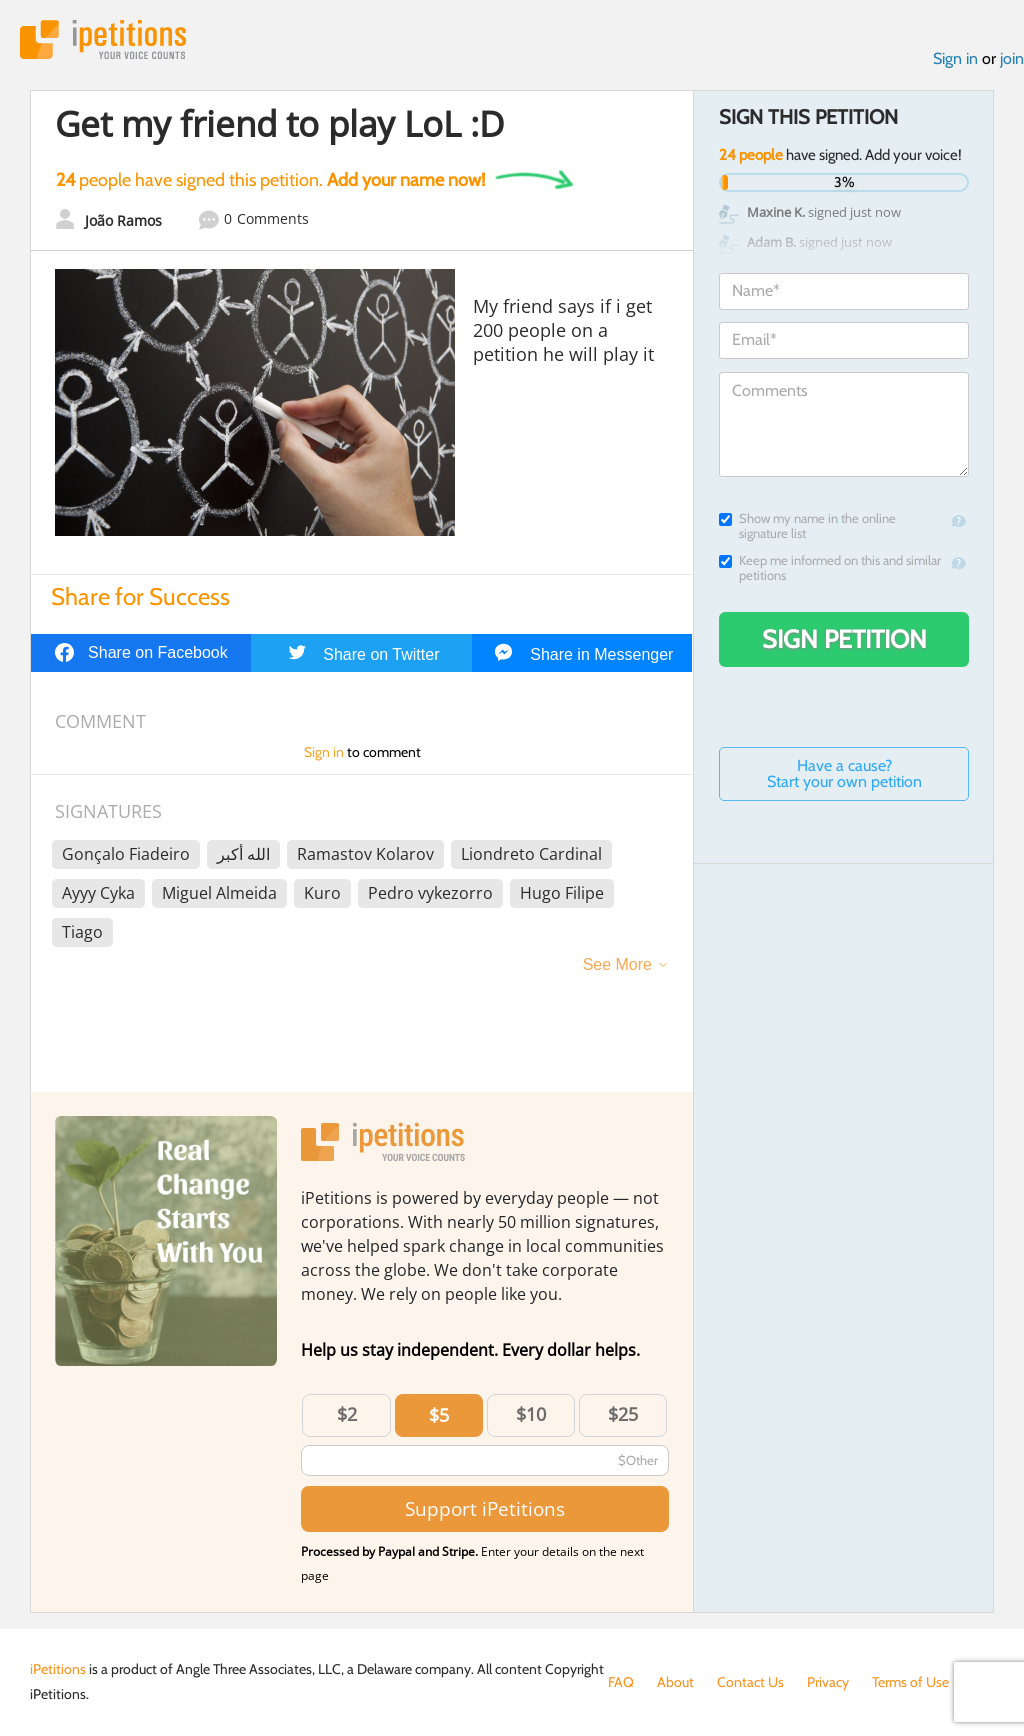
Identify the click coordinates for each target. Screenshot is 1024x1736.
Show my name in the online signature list (807, 526)
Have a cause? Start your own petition (844, 773)
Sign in (955, 58)
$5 (439, 1415)
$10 (531, 1414)
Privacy (828, 1682)
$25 (623, 1414)
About (675, 1682)
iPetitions (103, 39)
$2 (347, 1414)
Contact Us (750, 1682)
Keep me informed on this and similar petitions (830, 568)
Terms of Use (910, 1682)
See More (617, 964)
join (1012, 58)
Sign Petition (844, 639)
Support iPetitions (485, 1508)
